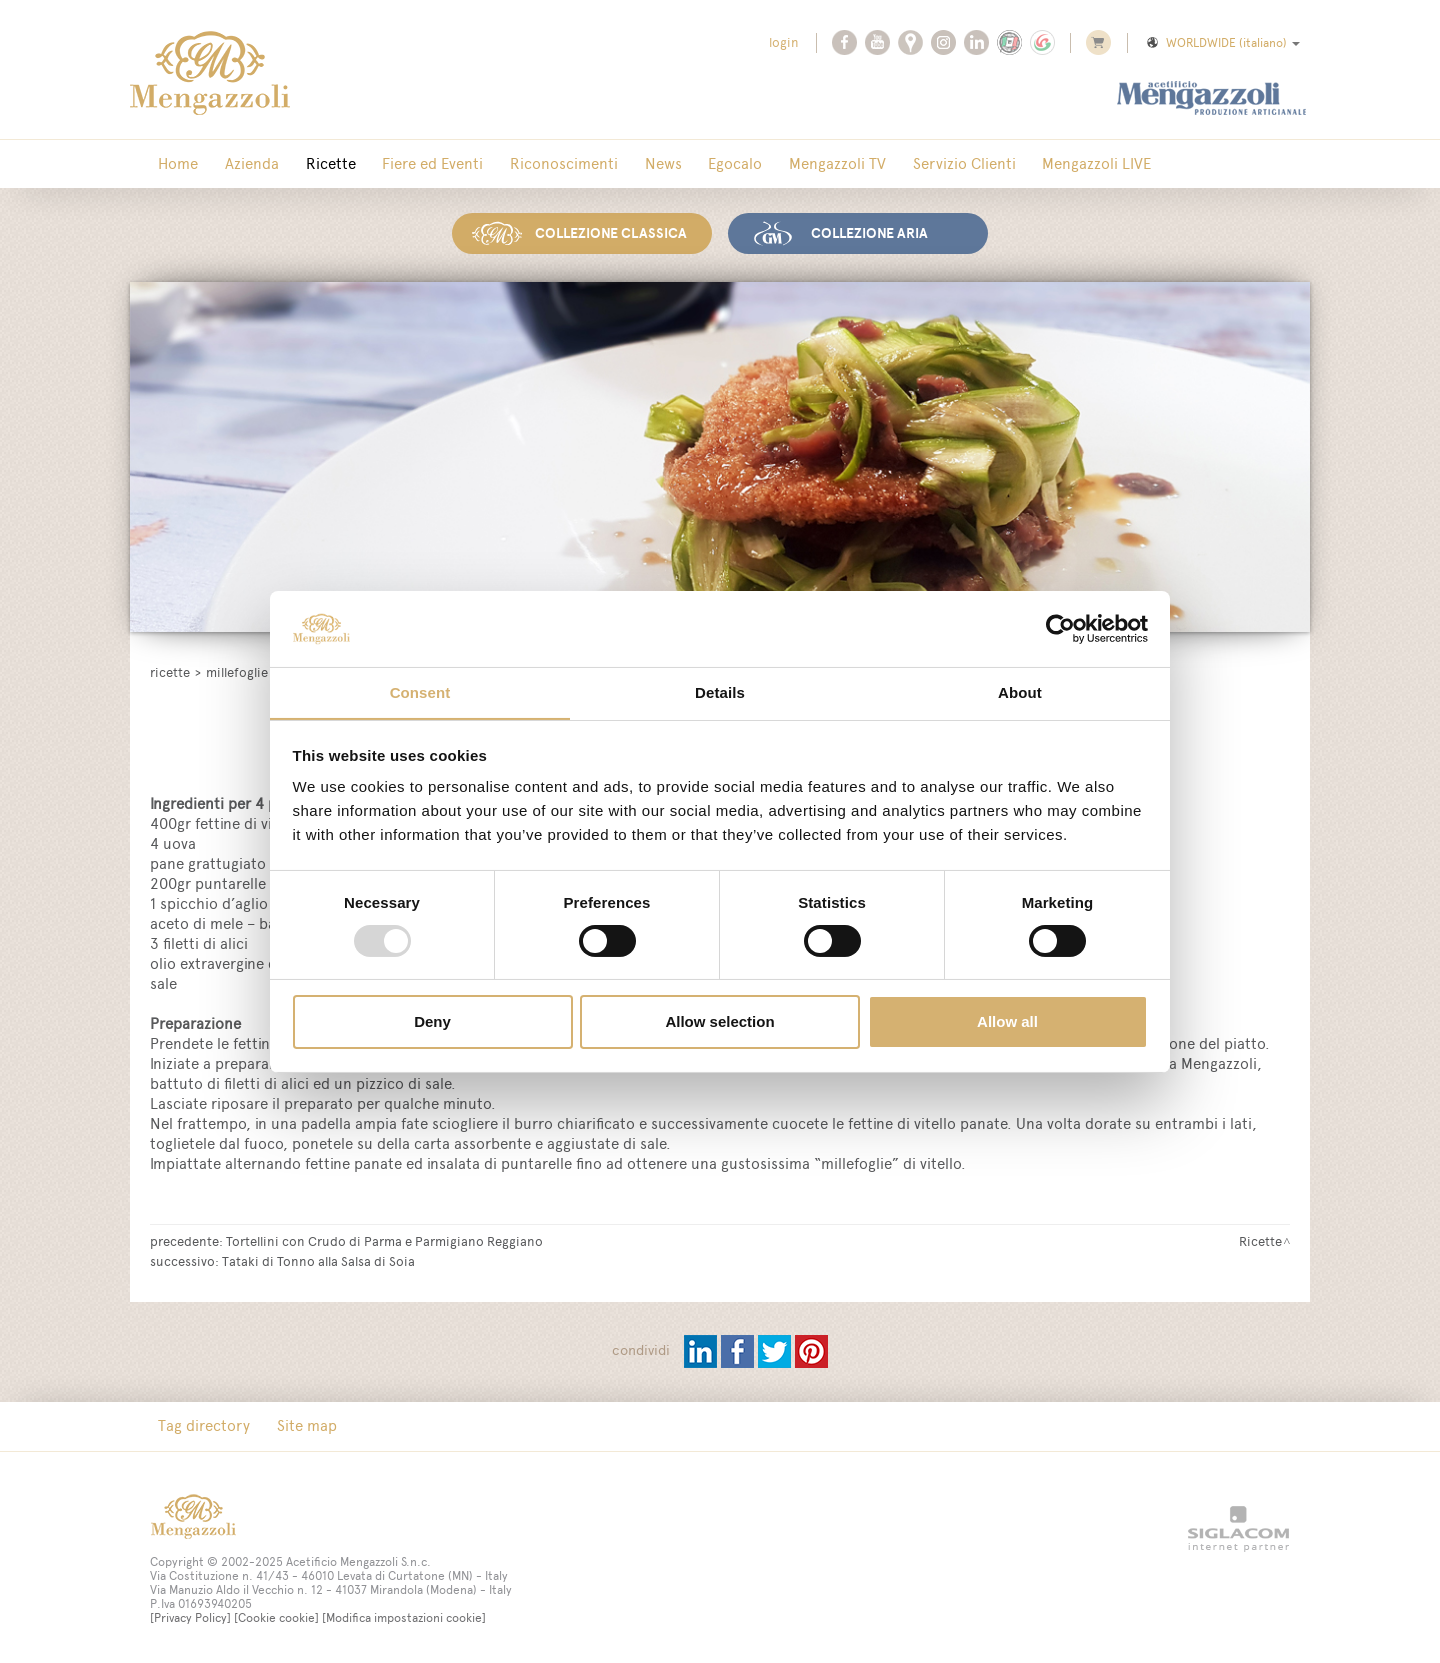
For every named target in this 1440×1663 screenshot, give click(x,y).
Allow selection (719, 1022)
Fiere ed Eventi (395, 164)
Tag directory (199, 1423)
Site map (291, 1423)
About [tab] (1020, 692)
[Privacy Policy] (190, 1616)
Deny (432, 1022)
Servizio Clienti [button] (873, 164)
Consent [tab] (420, 692)
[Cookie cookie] (276, 1616)
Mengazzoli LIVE (995, 164)
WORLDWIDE (1222, 43)
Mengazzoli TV (757, 164)
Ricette (304, 164)
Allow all (1007, 1022)
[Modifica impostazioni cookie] (404, 1616)
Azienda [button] (236, 164)
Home (173, 164)
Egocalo (666, 164)
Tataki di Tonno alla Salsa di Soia (318, 1258)
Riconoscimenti (516, 164)
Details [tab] (720, 692)
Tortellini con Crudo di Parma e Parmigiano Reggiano (384, 1238)
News (604, 164)
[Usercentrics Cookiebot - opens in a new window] (1060, 628)
